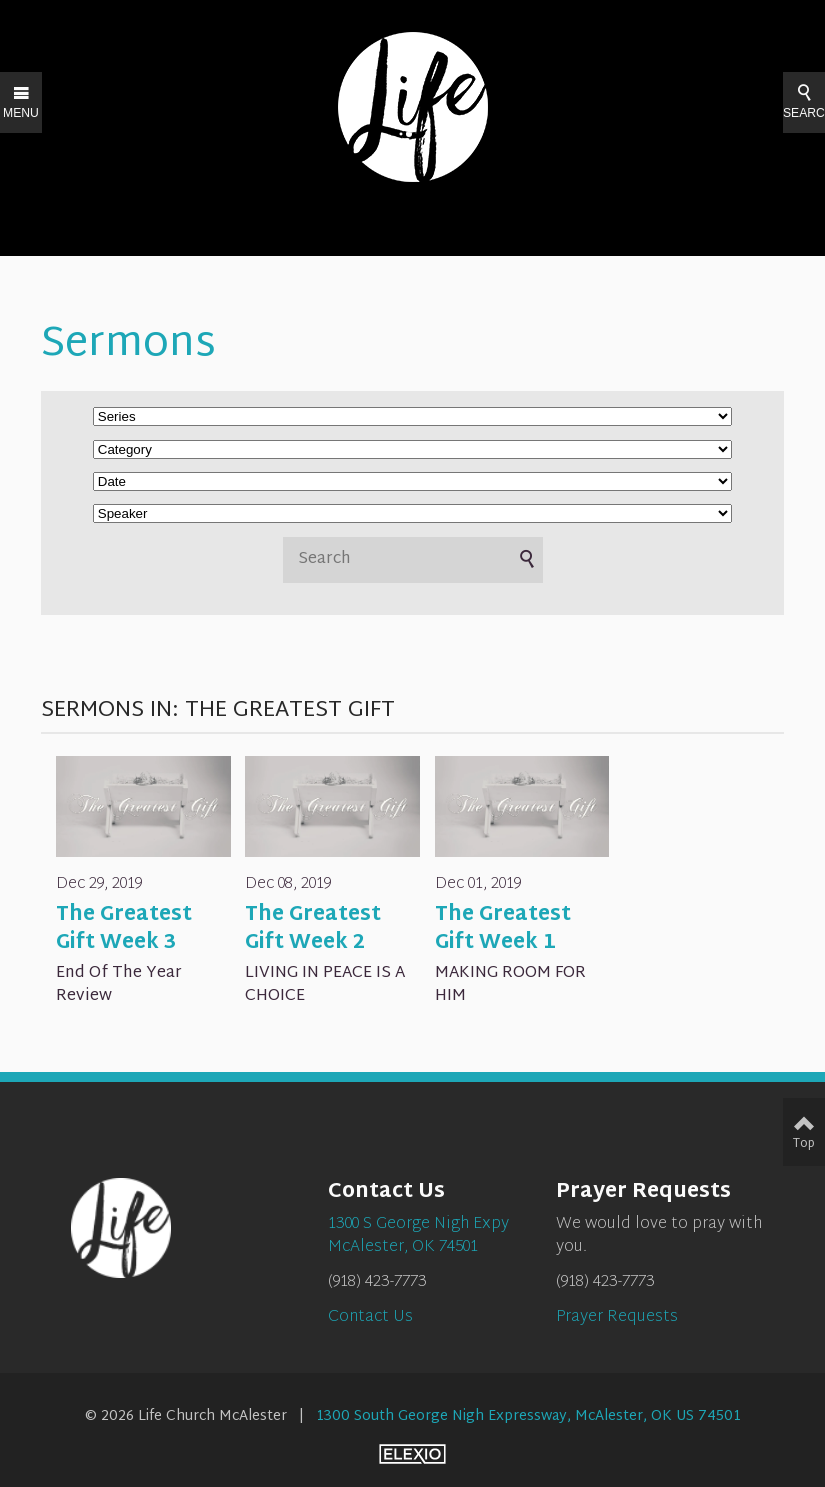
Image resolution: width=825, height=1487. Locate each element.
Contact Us (370, 1317)
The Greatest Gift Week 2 (313, 929)
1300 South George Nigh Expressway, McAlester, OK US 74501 (528, 1416)
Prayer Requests (617, 1317)
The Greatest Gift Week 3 (124, 929)
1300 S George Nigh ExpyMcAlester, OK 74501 (418, 1236)
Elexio (412, 1454)
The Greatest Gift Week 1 (503, 929)
